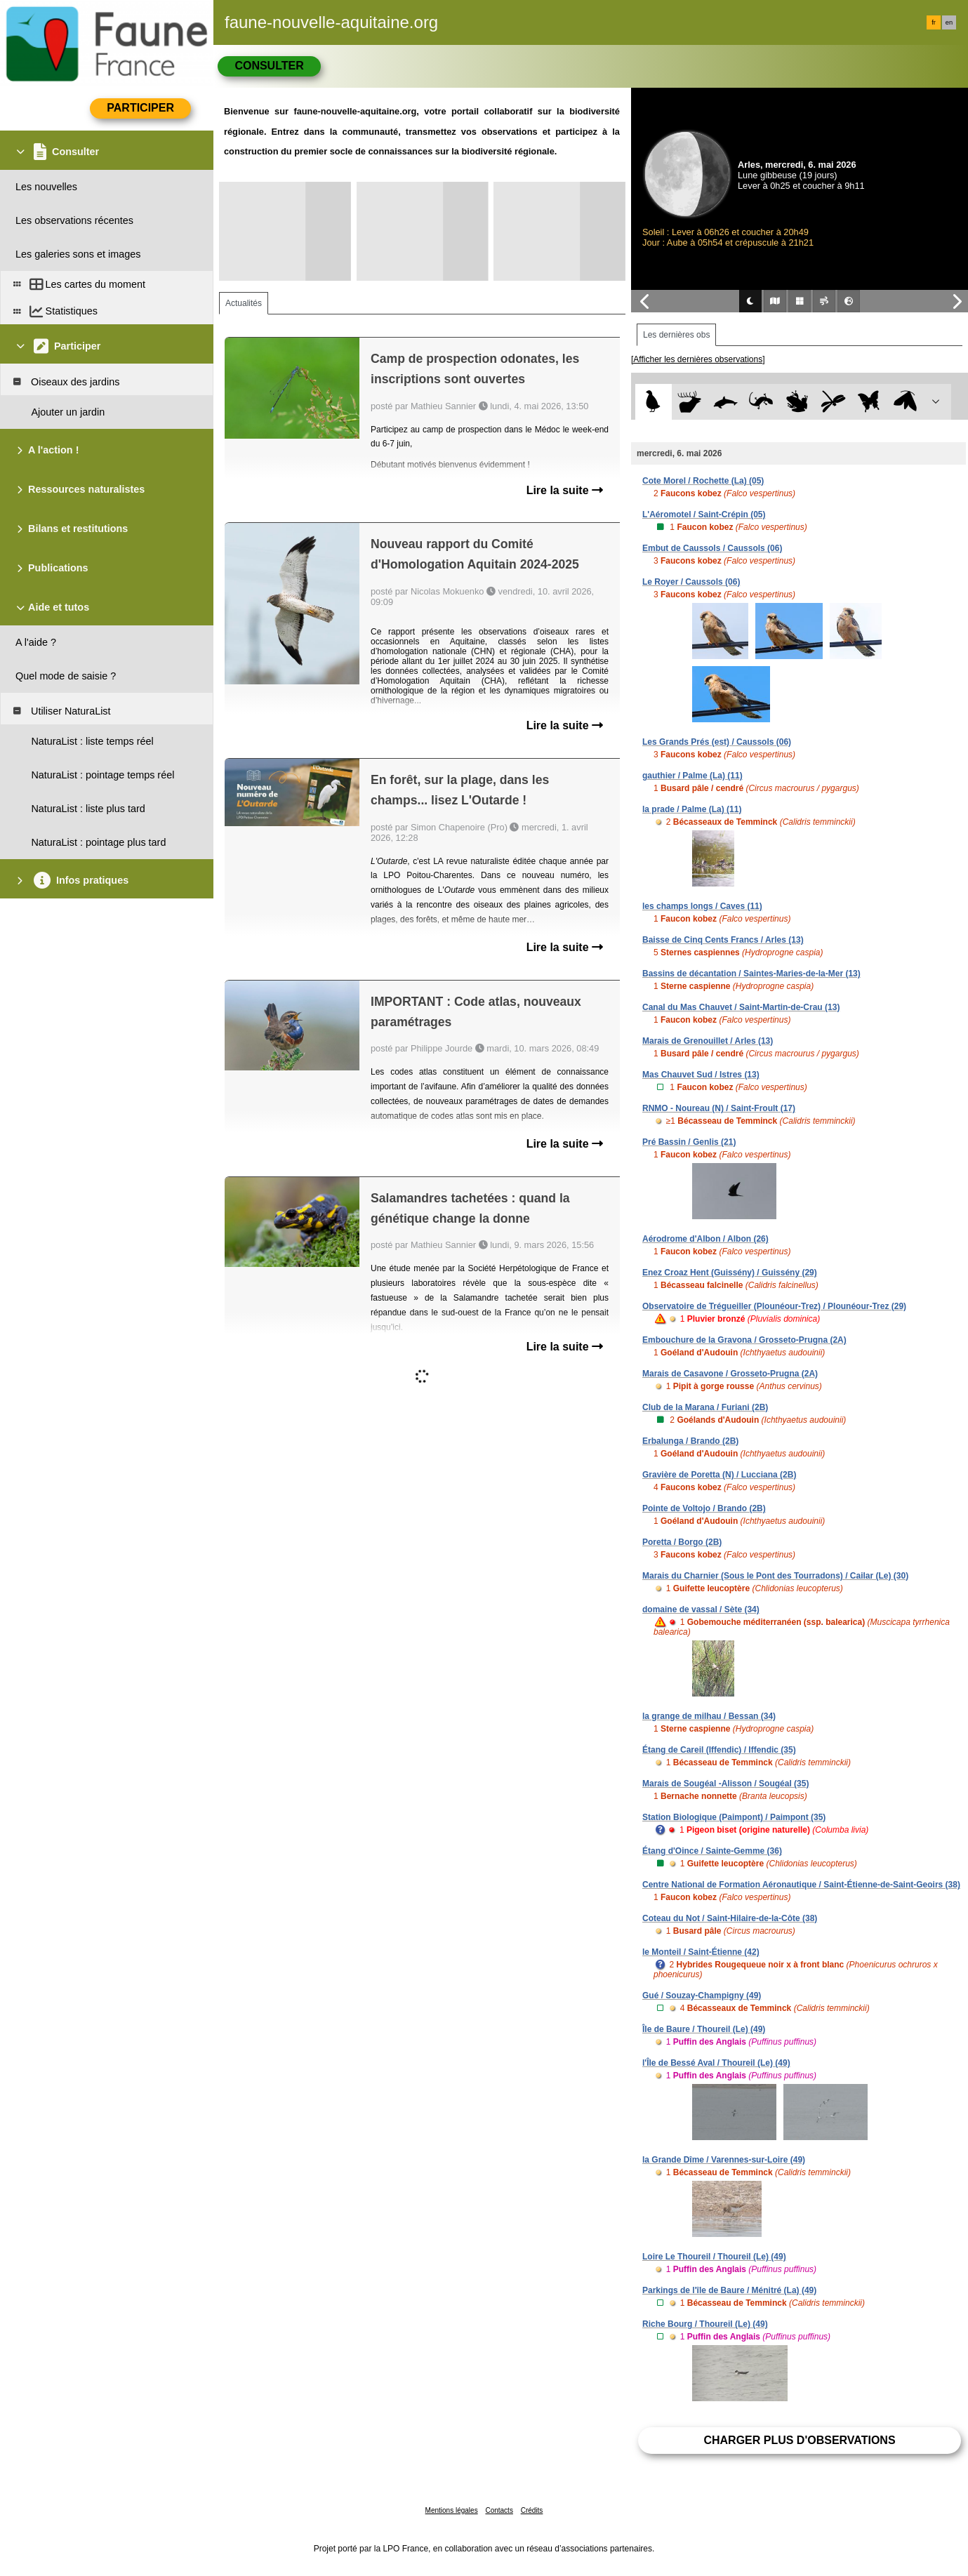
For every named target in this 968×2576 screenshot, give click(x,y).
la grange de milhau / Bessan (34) (709, 1716)
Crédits (532, 2510)
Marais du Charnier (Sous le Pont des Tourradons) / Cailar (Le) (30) (775, 1576)
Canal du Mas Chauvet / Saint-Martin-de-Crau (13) (741, 1007)
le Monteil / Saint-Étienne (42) (701, 1952)
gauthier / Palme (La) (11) (692, 776)
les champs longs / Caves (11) (702, 906)
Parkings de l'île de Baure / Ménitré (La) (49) (729, 2290)
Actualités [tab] (243, 303)
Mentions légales (451, 2510)
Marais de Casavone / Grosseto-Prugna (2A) (730, 1374)
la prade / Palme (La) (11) (691, 809)
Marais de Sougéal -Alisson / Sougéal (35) (725, 1783)
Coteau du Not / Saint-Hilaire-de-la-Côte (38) (729, 1918)
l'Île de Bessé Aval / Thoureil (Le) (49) (716, 2063)
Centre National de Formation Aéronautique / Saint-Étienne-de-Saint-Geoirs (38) (801, 1885)
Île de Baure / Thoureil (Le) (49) (703, 2029)
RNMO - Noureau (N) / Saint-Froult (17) (718, 1108)
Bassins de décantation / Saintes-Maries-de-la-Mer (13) (751, 973)
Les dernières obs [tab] (676, 335)
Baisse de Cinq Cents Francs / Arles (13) (723, 940)
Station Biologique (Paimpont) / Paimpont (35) (734, 1817)
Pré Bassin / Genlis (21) (689, 1142)
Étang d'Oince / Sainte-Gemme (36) (712, 1851)
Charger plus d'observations (799, 2440)
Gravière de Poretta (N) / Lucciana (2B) (719, 1475)
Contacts (498, 2510)
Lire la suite (564, 490)
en (949, 22)
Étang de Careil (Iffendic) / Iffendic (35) (719, 1750)
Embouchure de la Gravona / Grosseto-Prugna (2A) (744, 1340)
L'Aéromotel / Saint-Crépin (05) (704, 514)
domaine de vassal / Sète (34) (701, 1609)
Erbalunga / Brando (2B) (690, 1441)
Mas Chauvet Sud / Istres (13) (701, 1075)
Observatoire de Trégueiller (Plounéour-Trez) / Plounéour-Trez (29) (774, 1306)
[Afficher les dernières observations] (698, 359)
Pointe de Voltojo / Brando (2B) (704, 1508)
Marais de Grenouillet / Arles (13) (707, 1041)
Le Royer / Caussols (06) (691, 582)
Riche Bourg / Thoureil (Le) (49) (705, 2324)
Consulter (268, 66)
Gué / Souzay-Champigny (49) (701, 1995)
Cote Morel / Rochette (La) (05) (703, 481)
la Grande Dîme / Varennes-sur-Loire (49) (723, 2160)
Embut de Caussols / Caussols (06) (712, 548)
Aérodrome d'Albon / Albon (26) (705, 1239)
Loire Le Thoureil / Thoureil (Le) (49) (714, 2257)
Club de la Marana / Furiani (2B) (705, 1407)
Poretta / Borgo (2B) (682, 1542)
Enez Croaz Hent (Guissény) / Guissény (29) (729, 1272)
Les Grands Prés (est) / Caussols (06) (716, 742)
